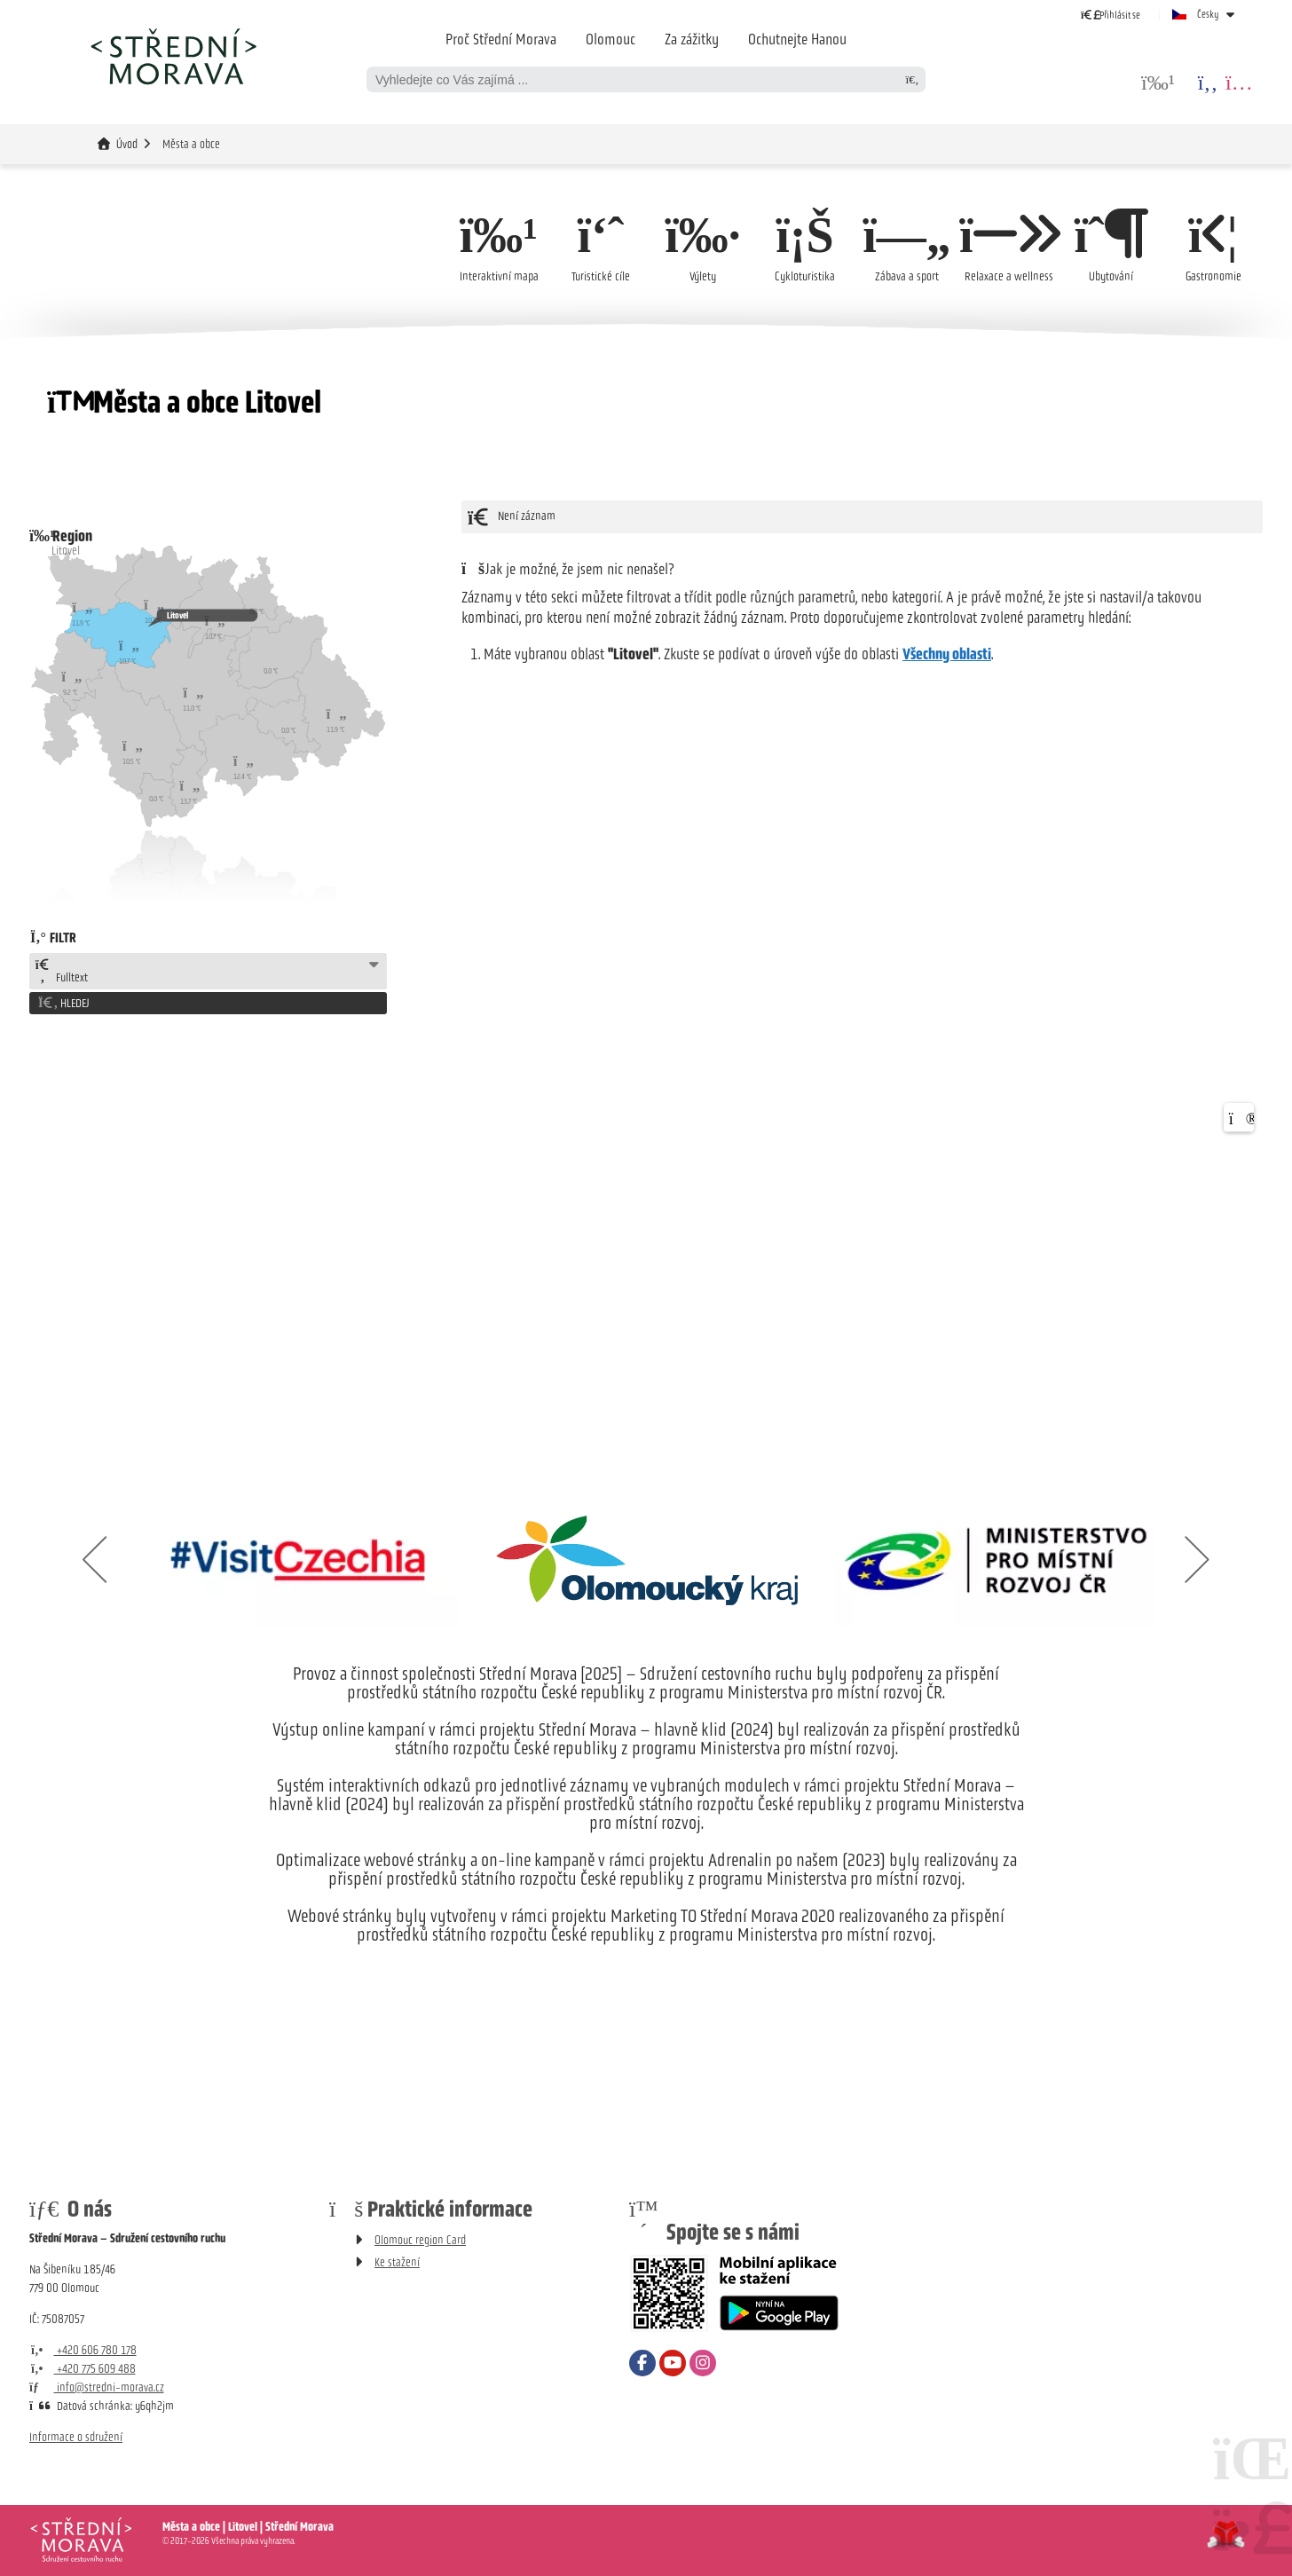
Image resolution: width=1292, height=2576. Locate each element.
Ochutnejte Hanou (797, 39)
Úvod (173, 56)
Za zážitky (692, 39)
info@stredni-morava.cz (96, 2387)
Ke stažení (397, 2262)
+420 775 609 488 (82, 2368)
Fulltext (61, 971)
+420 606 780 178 (83, 2350)
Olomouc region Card (420, 2240)
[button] (1110, 14)
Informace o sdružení (75, 2437)
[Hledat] (912, 79)
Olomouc (610, 39)
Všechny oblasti (946, 654)
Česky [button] (1208, 14)
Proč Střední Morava (500, 39)
